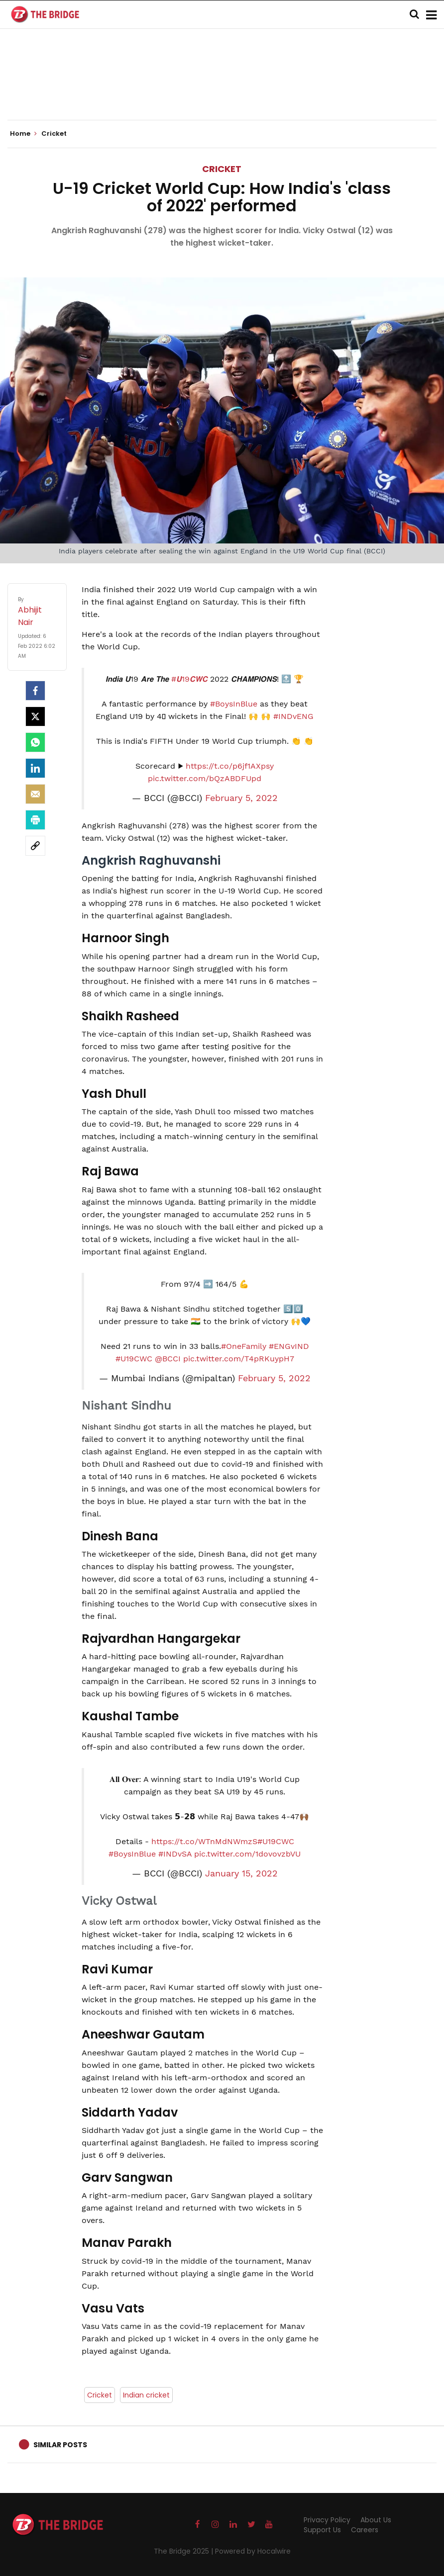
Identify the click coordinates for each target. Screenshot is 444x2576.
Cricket (221, 169)
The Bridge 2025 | (184, 2551)
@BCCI (168, 1358)
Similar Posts (60, 2445)
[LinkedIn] (35, 768)
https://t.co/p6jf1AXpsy (230, 766)
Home (23, 133)
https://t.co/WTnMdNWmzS (204, 1841)
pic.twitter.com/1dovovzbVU (247, 1854)
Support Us (322, 2530)
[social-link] (35, 846)
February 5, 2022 (241, 798)
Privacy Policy (327, 2520)
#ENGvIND (289, 1346)
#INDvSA (175, 1854)
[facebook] (35, 691)
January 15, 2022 (241, 1873)
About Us (375, 2520)
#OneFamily (243, 1346)
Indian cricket (146, 2395)
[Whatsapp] (35, 742)
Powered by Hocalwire (253, 2551)
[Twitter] (35, 716)
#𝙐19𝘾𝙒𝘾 (189, 679)
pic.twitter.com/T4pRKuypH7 (238, 1358)
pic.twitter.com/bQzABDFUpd (204, 778)
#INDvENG (293, 716)
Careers (364, 2530)
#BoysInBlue (233, 704)
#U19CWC (133, 1358)
